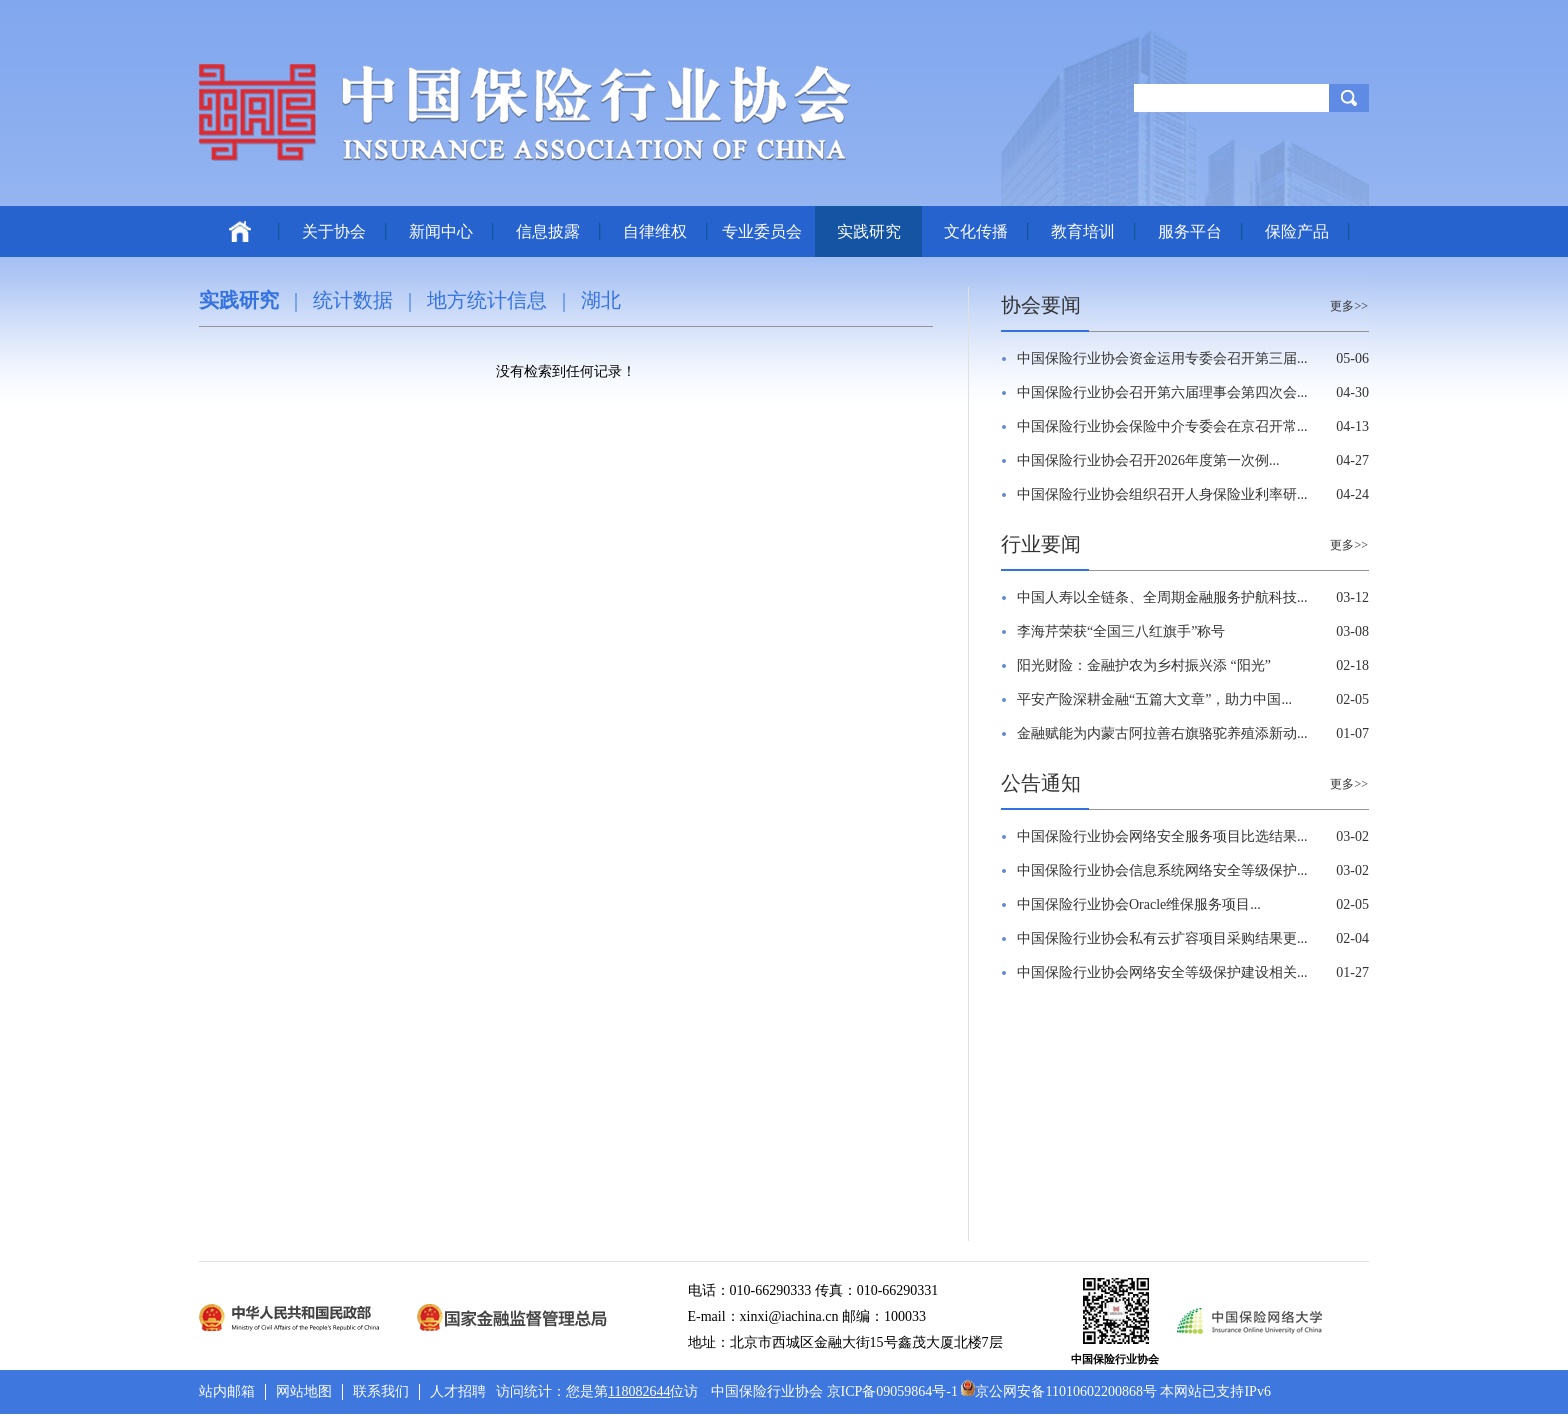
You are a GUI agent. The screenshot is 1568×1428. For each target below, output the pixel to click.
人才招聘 (458, 1391)
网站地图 (304, 1391)
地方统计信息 (487, 300)
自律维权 (655, 231)
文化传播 (976, 231)
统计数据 (353, 300)
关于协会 (334, 231)
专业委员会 (762, 231)
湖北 (601, 300)
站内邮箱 (227, 1391)
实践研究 (869, 231)
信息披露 (548, 231)
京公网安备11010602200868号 (1058, 1391)
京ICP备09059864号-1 (892, 1391)
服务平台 (1190, 231)
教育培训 (1083, 231)
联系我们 (381, 1391)
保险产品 (1297, 231)
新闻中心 (441, 231)
